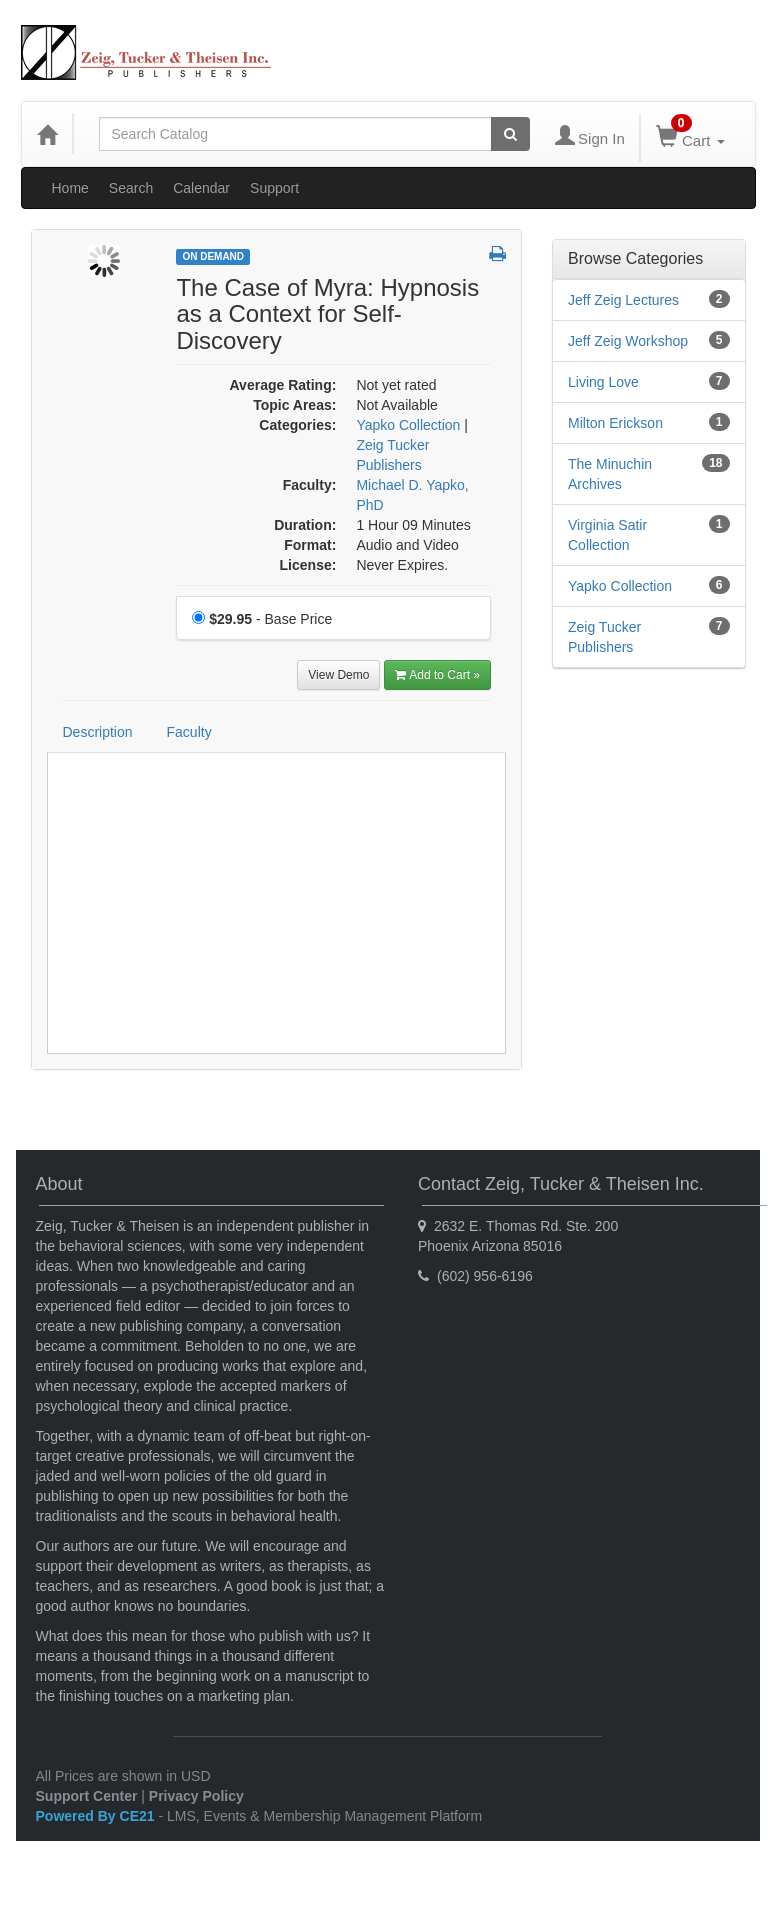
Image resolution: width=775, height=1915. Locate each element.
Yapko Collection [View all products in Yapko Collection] (408, 425)
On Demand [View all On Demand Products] (213, 256)
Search (131, 188)
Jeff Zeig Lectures (623, 300)
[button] (497, 255)
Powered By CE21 (97, 1816)
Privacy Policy (196, 1796)
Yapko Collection (620, 586)
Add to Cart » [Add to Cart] (437, 675)
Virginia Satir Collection (607, 535)
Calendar (201, 188)
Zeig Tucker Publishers (604, 637)
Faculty (189, 732)
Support (274, 188)
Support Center (87, 1796)
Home (70, 188)
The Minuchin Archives (610, 474)
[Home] (47, 134)
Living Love (603, 382)
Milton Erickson (615, 423)
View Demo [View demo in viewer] (338, 675)
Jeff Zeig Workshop (628, 341)
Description (98, 732)
